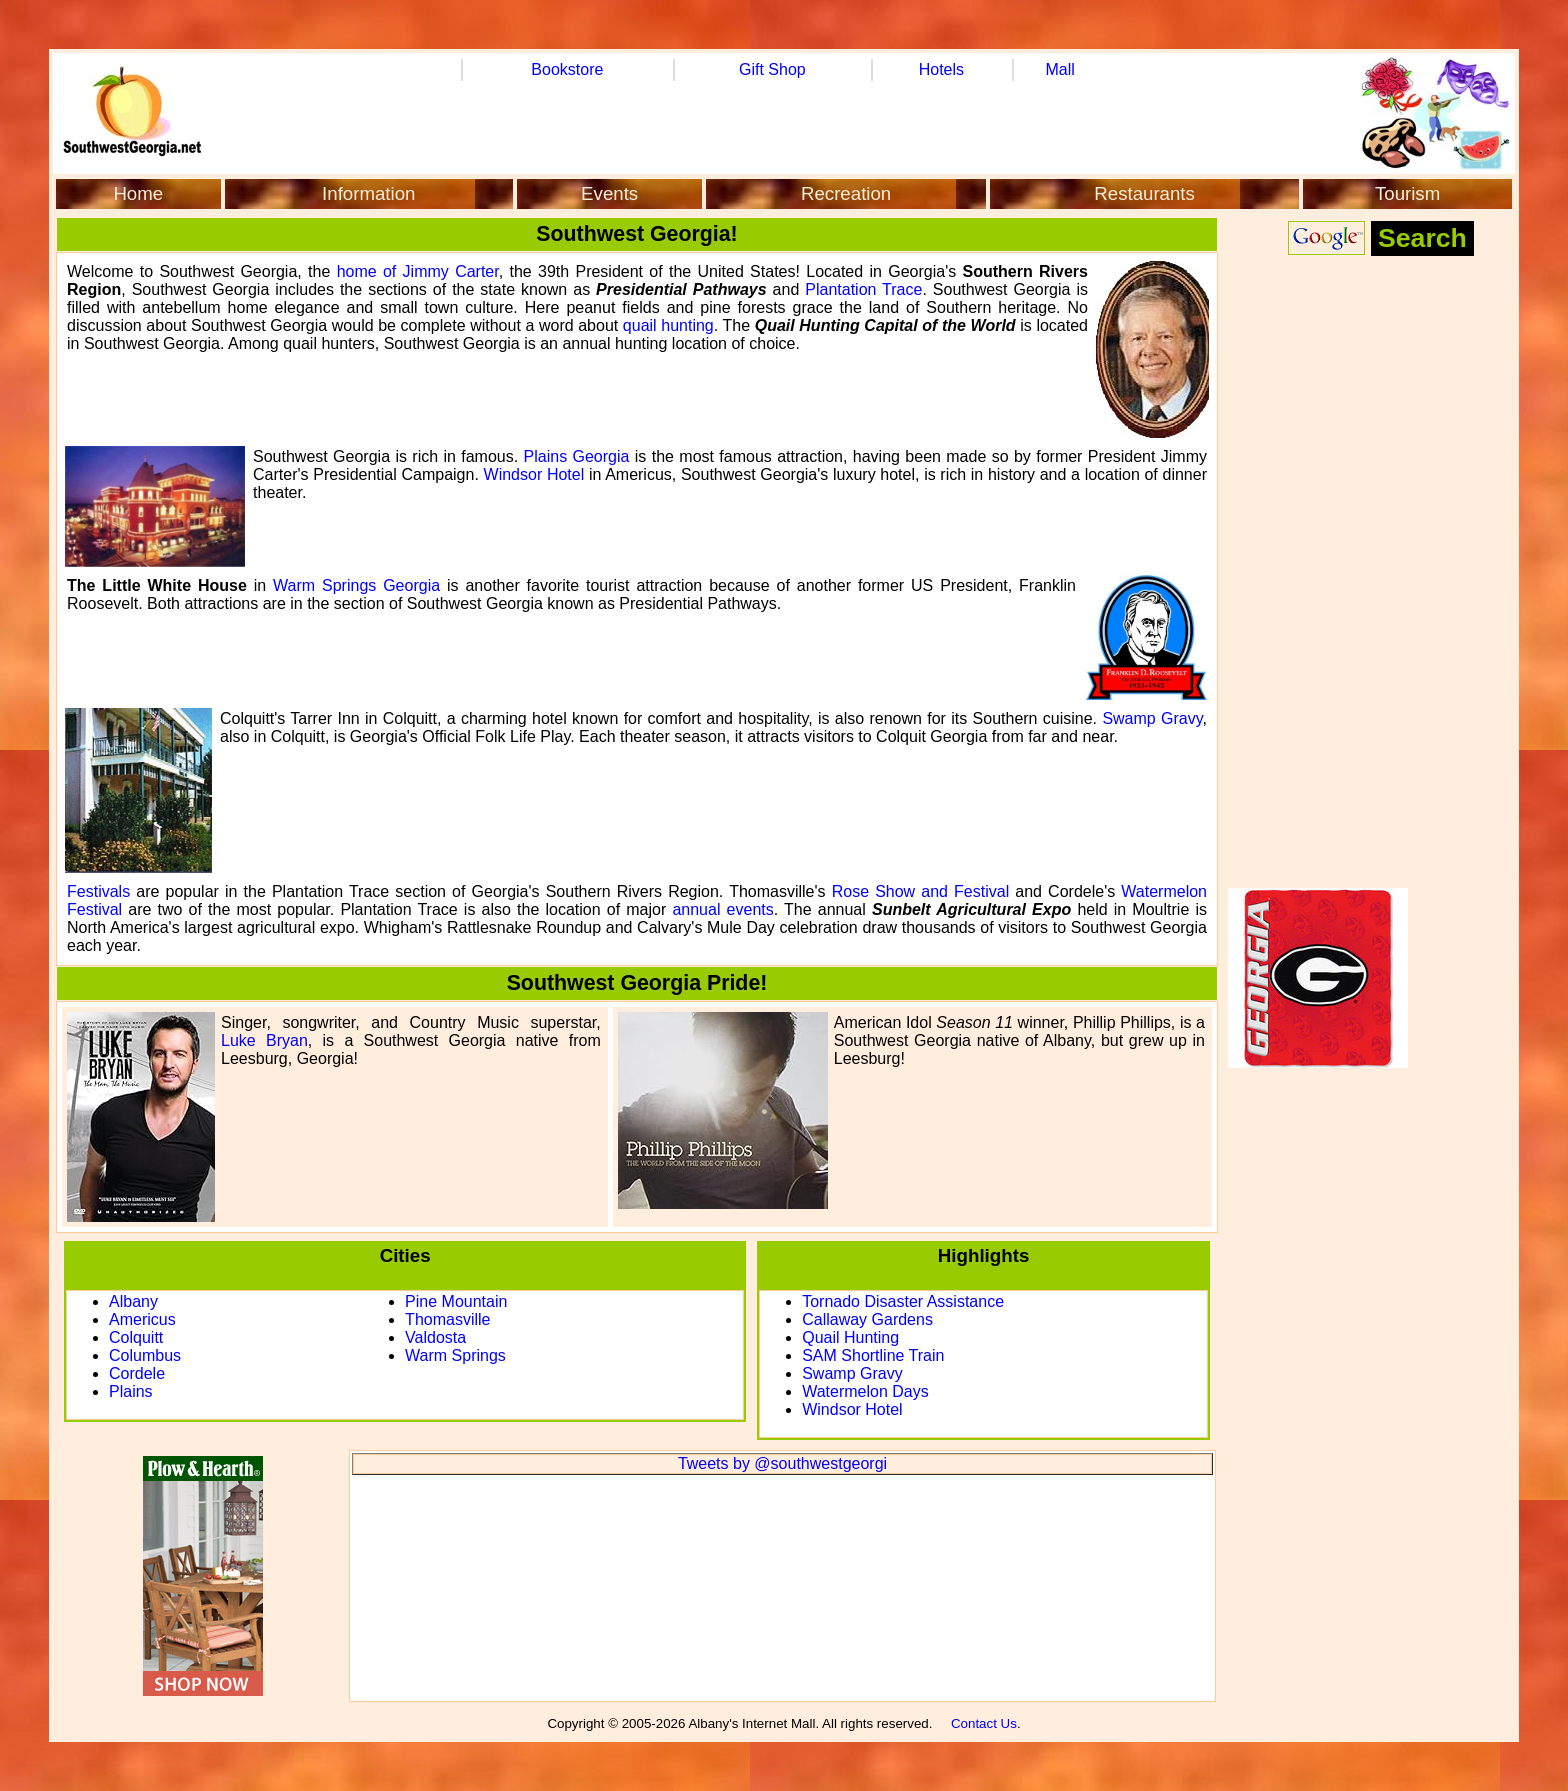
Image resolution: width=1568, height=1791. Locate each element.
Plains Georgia (577, 456)
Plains (131, 1391)
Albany (133, 1301)
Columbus (145, 1355)
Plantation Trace (863, 289)
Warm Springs (455, 1355)
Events (609, 193)
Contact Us (984, 1723)
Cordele (137, 1373)
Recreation (846, 193)
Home (138, 193)
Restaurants (1144, 193)
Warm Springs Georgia (356, 585)
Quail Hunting (850, 1337)
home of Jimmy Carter (418, 271)
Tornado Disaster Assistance (903, 1301)
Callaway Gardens (867, 1319)
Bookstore (567, 69)
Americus (142, 1319)
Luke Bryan (264, 1040)
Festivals (98, 891)
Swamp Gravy (1152, 718)
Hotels (941, 69)
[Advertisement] (1368, 576)
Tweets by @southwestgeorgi (782, 1463)
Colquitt (136, 1337)
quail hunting (668, 325)
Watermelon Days (865, 1391)
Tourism (1407, 193)
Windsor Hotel (534, 474)
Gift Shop (772, 69)
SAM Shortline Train (873, 1355)
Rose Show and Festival (921, 891)
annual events (722, 909)
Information (368, 193)
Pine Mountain (456, 1301)
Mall (1059, 69)
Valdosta (435, 1337)
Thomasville (447, 1319)
